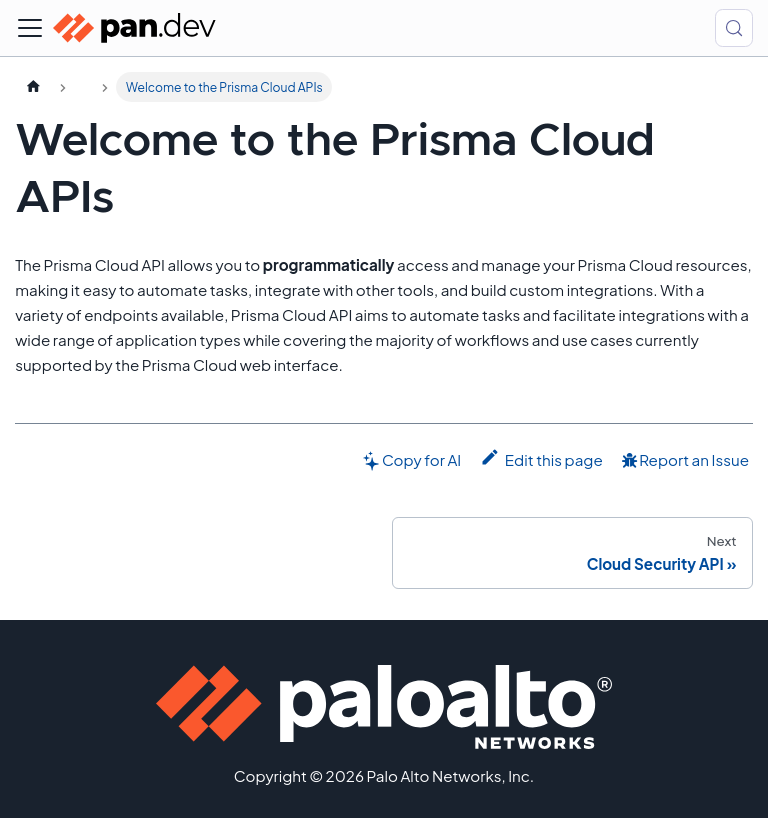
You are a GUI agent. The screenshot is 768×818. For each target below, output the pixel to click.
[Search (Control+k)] (734, 28)
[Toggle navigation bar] (30, 28)
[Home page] (33, 87)
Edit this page (541, 458)
